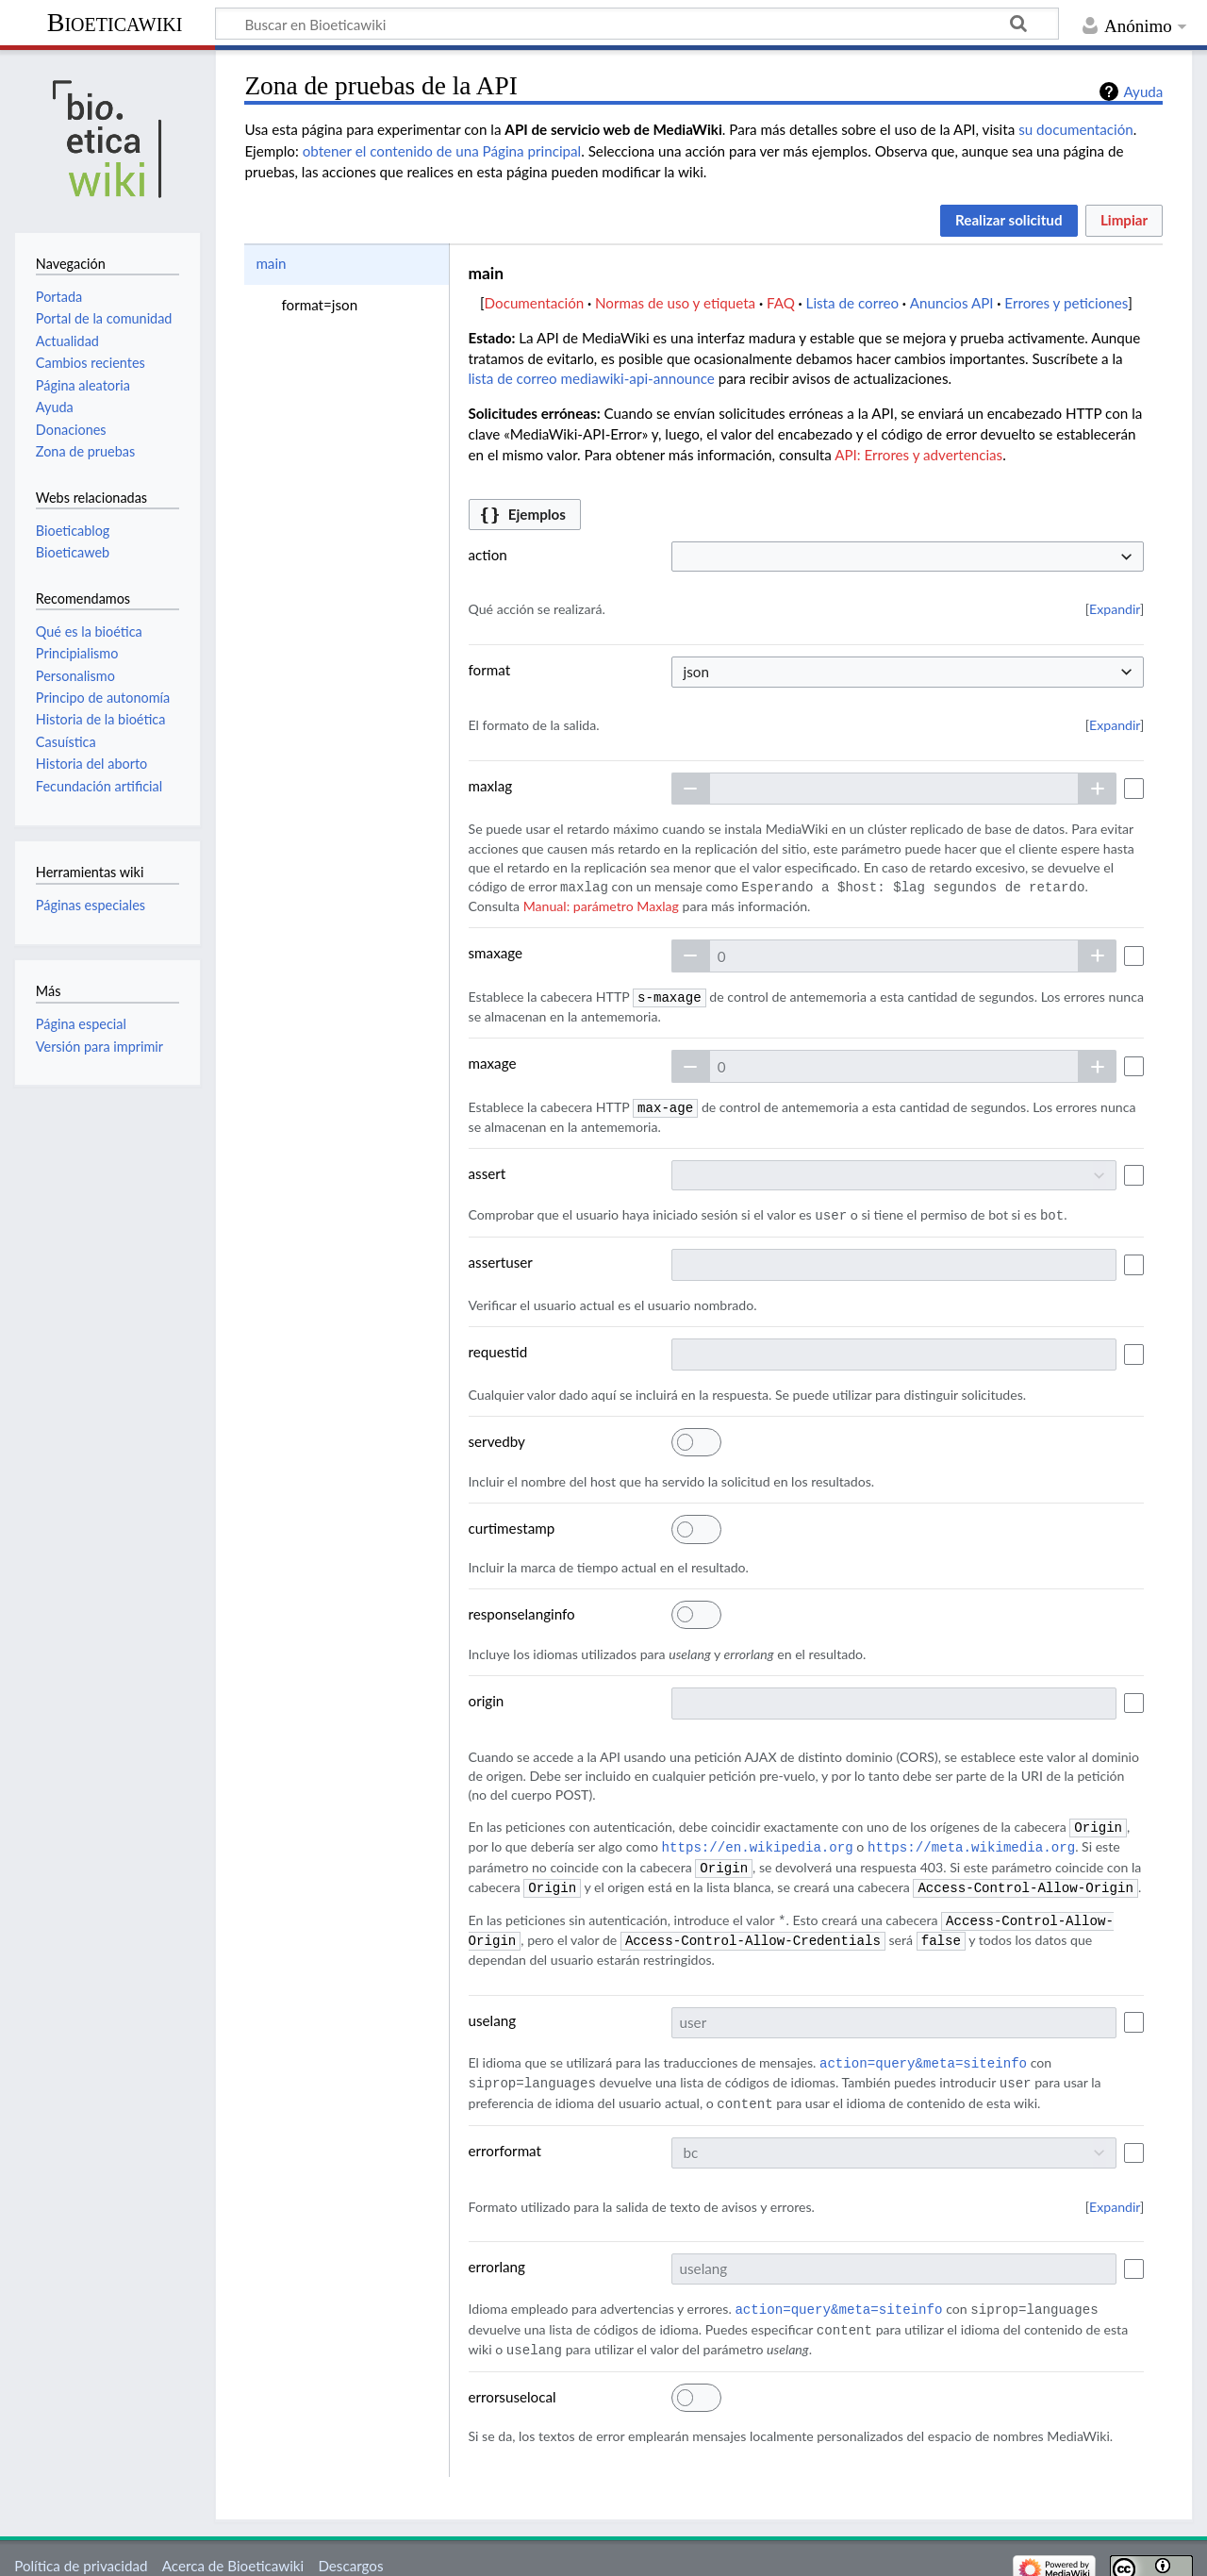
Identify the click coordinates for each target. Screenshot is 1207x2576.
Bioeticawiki (115, 22)
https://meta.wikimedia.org (971, 1842)
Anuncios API (952, 302)
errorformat (505, 2138)
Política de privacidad (80, 2550)
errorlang (497, 2254)
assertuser (501, 1258)
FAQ (781, 302)
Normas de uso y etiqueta (675, 302)
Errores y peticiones (1066, 302)
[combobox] (908, 556)
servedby (497, 1437)
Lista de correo (852, 302)
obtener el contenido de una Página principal (442, 150)
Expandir (1114, 609)
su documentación (1075, 129)
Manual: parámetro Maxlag (601, 905)
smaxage (496, 951)
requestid (498, 1347)
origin (486, 1696)
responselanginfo (522, 1610)
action (488, 554)
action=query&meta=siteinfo (923, 2053)
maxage (493, 1061)
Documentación (535, 302)
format (490, 669)
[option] (346, 264)
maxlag (491, 785)
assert (487, 1170)
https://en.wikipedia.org (757, 1842)
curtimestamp (512, 1524)
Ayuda (1143, 91)
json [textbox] (696, 671)
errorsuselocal (512, 2381)
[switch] (696, 1438)
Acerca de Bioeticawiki (233, 2550)
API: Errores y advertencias (918, 454)
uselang (493, 2011)
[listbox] (346, 284)
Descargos (350, 2550)
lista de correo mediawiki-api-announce (592, 378)
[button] (1009, 221)
